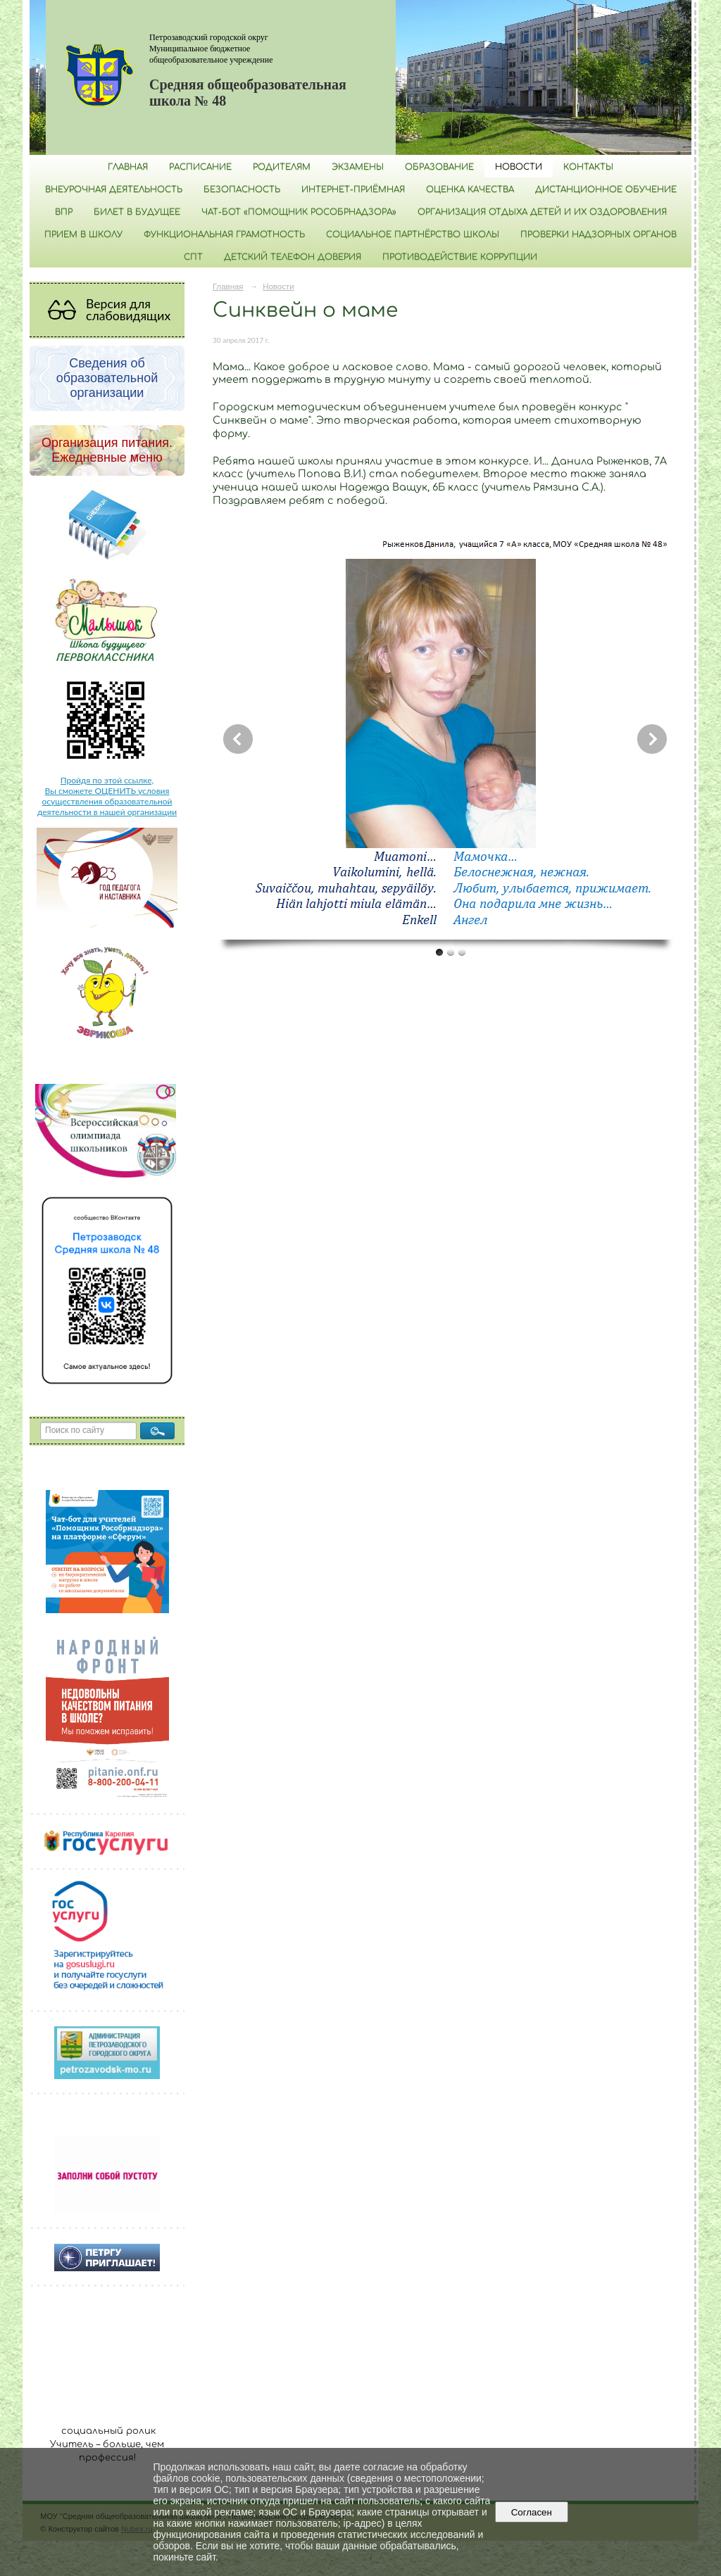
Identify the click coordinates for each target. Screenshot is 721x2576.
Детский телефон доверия (292, 257)
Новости (518, 167)
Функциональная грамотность (224, 234)
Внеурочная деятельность (113, 189)
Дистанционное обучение (606, 189)
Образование (439, 167)
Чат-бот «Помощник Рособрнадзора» (298, 212)
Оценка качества (470, 189)
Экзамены (358, 167)
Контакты (588, 167)
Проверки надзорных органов (598, 234)
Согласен (531, 2512)
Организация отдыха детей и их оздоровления (542, 212)
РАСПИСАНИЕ (200, 167)
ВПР (64, 212)
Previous (238, 739)
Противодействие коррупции (459, 257)
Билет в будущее (137, 212)
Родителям (282, 167)
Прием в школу (83, 234)
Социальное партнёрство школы (412, 234)
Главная (128, 167)
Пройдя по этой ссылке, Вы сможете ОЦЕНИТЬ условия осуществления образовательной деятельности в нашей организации (107, 796)
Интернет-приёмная (353, 189)
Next (652, 739)
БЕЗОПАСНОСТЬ (241, 189)
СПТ (193, 257)
